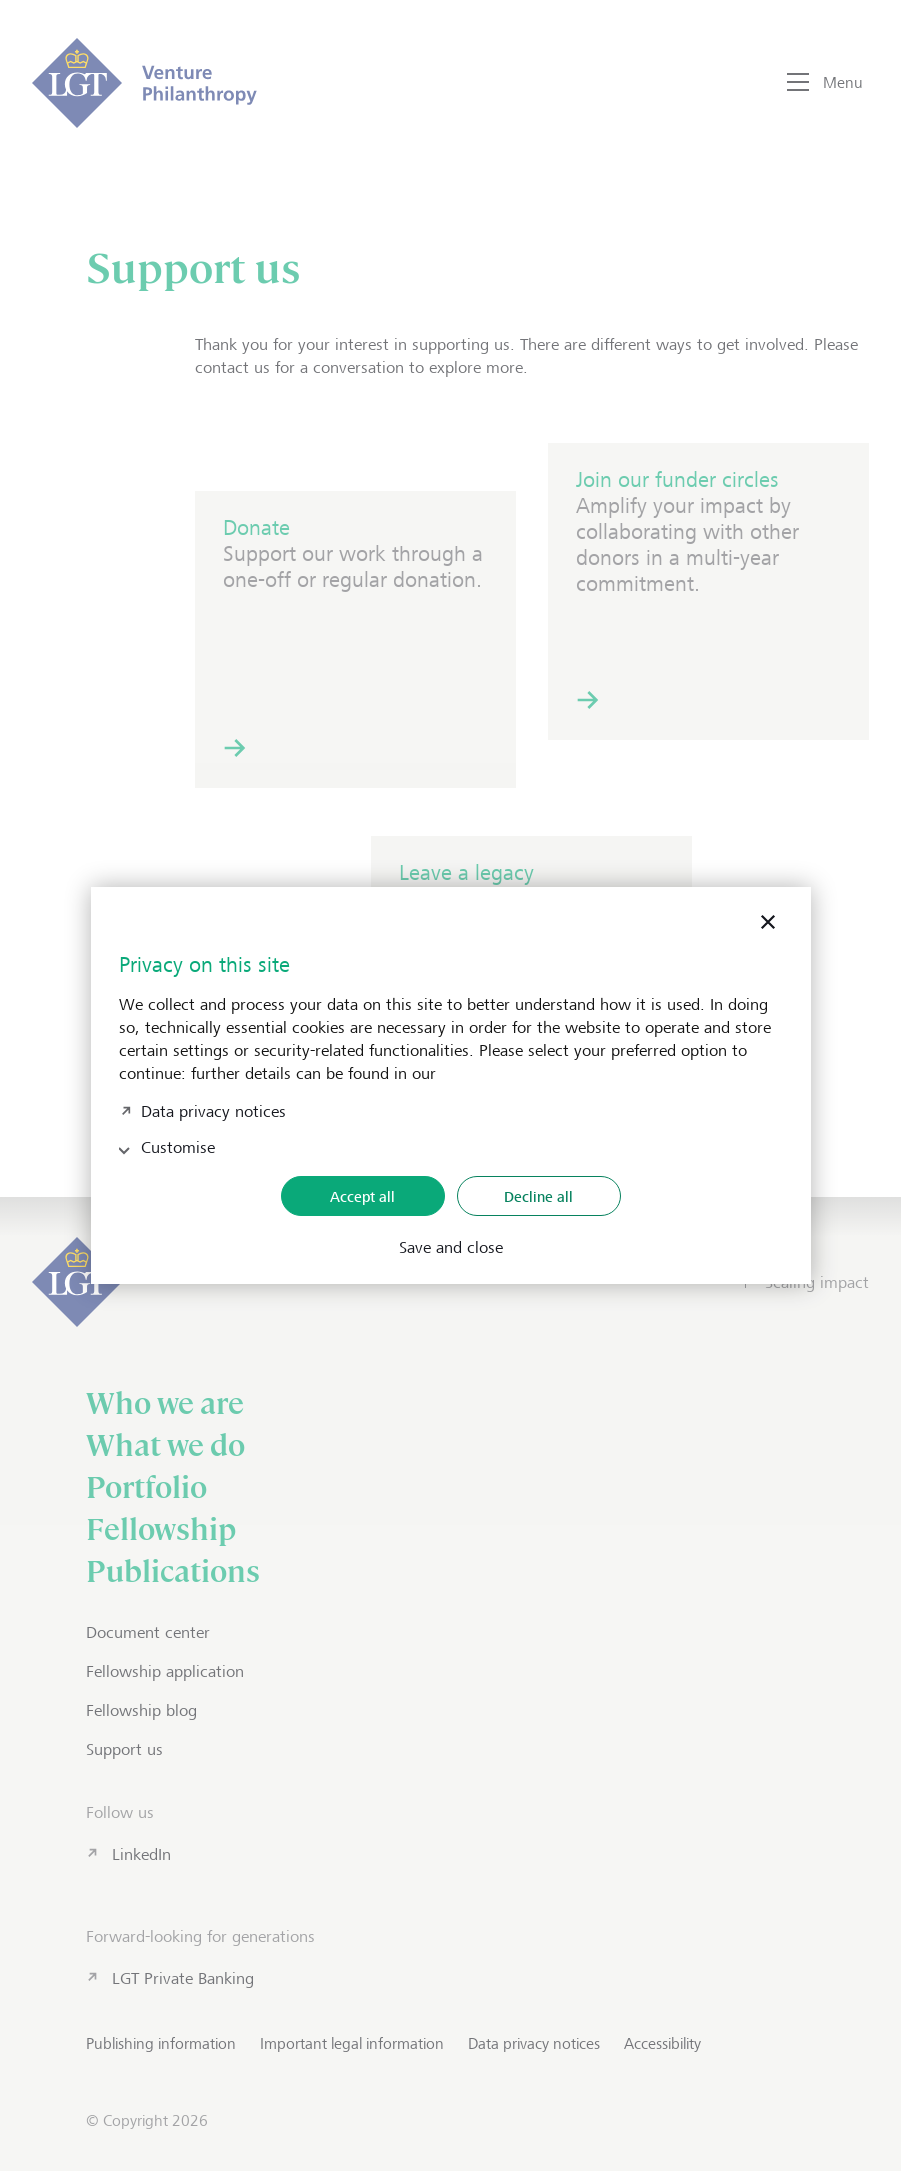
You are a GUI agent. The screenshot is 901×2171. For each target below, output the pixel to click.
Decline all (538, 1196)
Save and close (451, 1248)
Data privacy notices (213, 1109)
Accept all (362, 1196)
